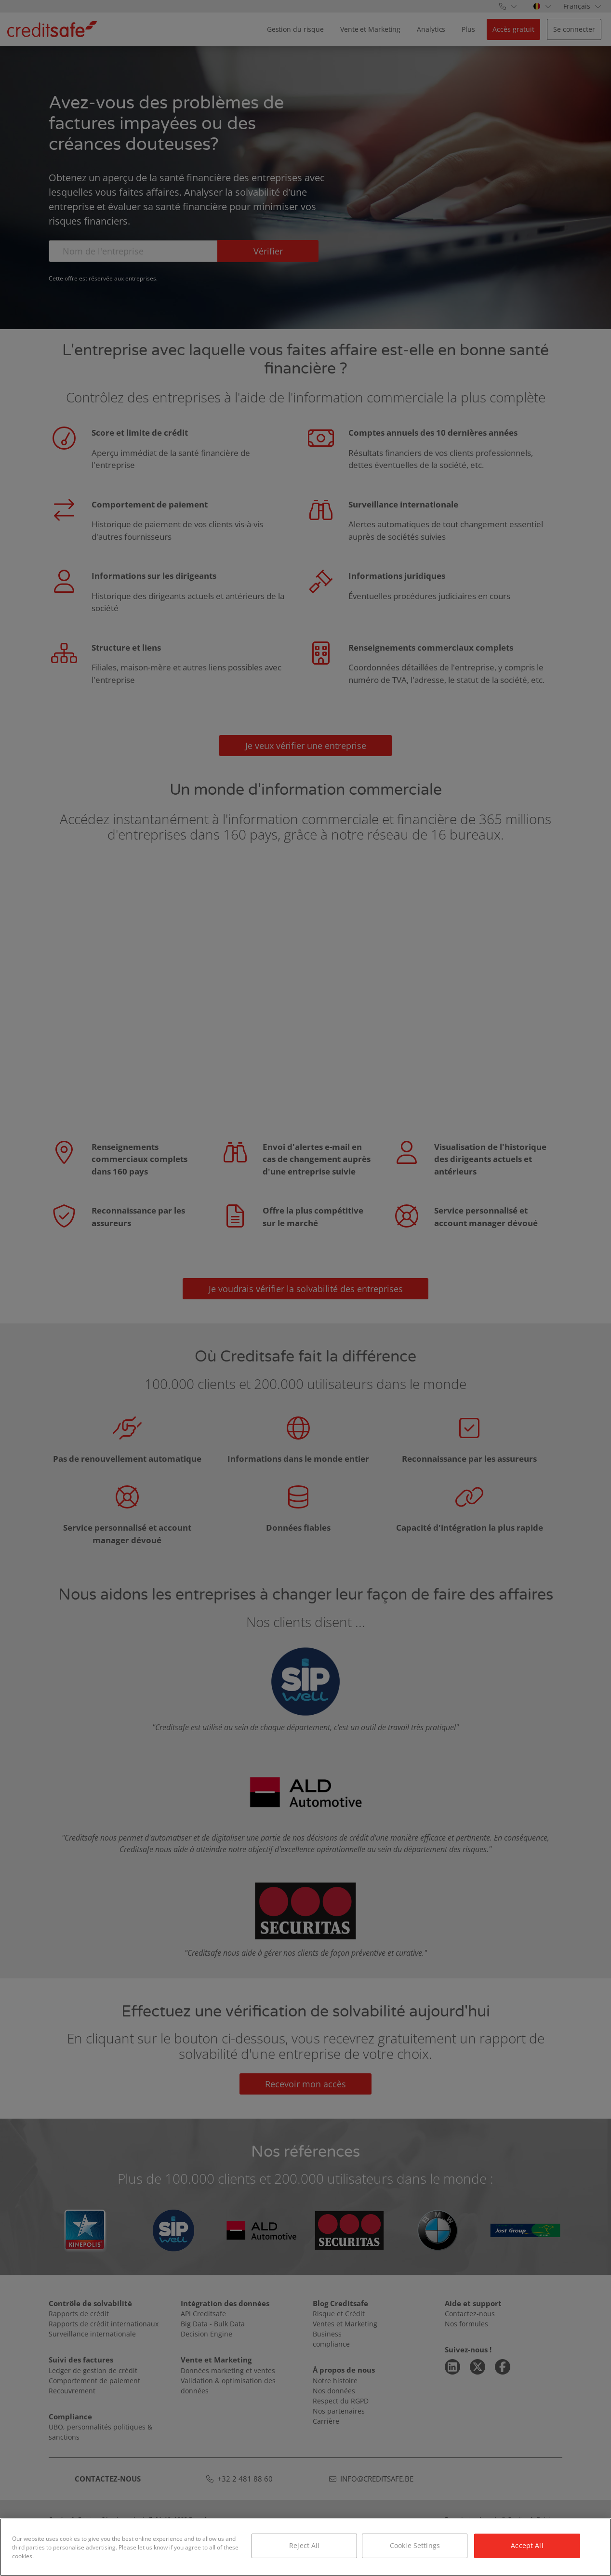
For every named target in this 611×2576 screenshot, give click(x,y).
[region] (305, 2547)
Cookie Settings (415, 2545)
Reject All (304, 2545)
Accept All (527, 2545)
